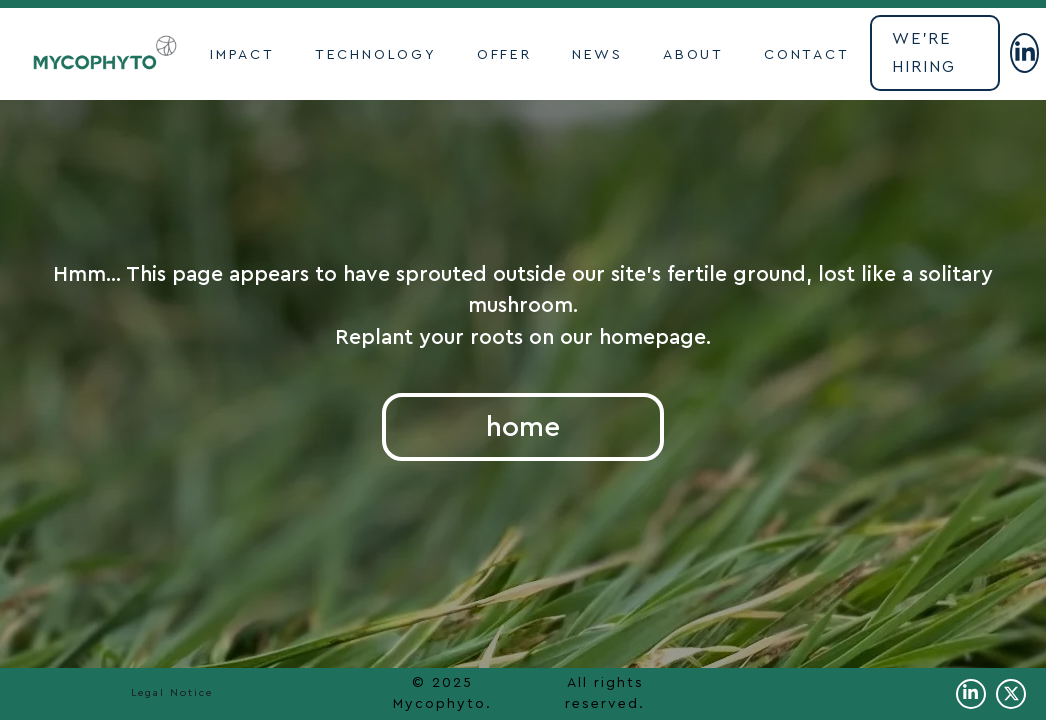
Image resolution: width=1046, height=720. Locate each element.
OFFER (504, 55)
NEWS (597, 55)
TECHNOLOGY (376, 55)
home (523, 427)
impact (242, 55)
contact (807, 55)
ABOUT (693, 55)
